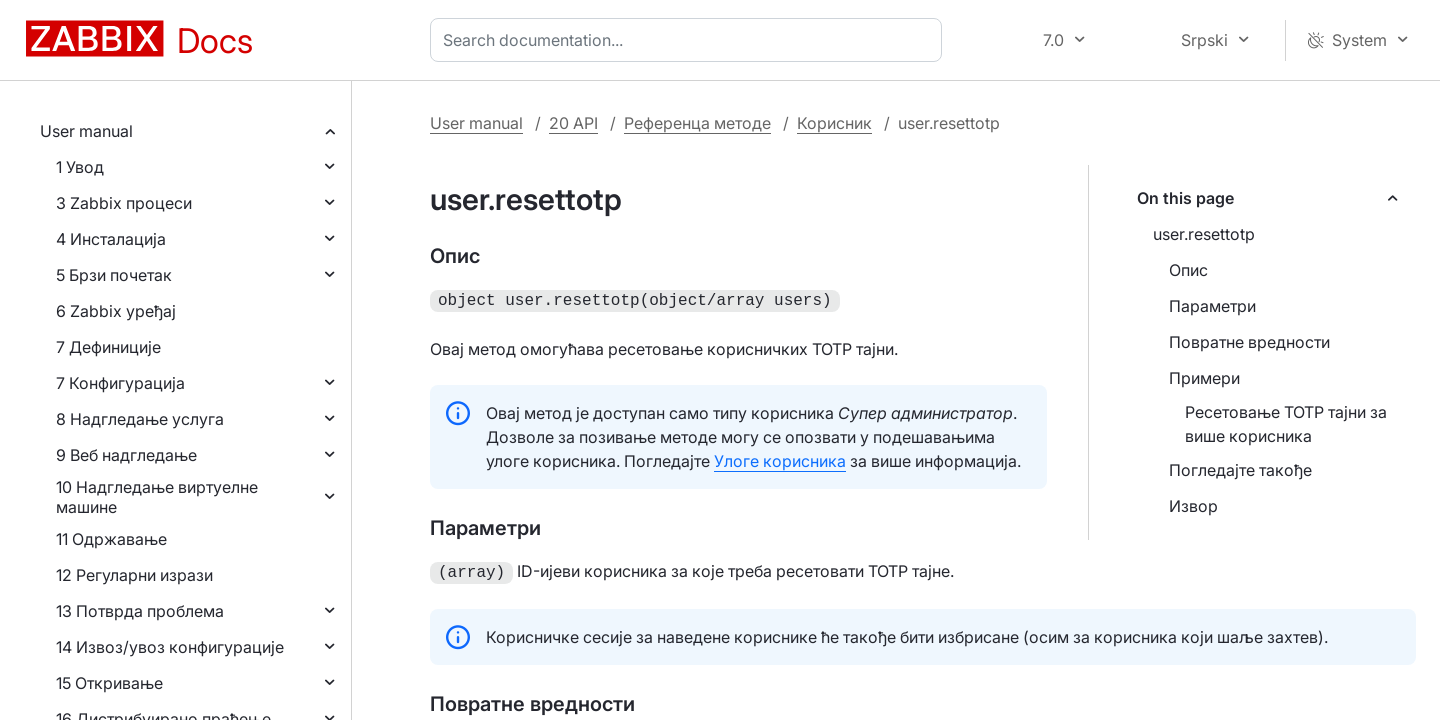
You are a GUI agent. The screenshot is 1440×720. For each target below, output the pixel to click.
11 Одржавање (111, 539)
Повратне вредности (1249, 342)
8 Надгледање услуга (140, 419)
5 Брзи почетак (114, 275)
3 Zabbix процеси (124, 203)
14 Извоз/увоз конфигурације (170, 647)
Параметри (1212, 306)
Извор (1193, 506)
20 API (573, 123)
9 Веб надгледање (126, 455)
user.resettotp (1204, 234)
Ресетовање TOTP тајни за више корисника (1286, 424)
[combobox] (690, 40)
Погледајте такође (1240, 470)
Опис (1188, 270)
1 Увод (80, 167)
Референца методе (697, 123)
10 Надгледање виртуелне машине (157, 497)
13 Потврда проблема (140, 611)
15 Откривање (109, 683)
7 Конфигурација (120, 383)
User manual (86, 131)
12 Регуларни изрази (134, 575)
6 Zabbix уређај (116, 311)
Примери (1204, 378)
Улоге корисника (780, 459)
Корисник (834, 123)
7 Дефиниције (108, 347)
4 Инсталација (111, 239)
